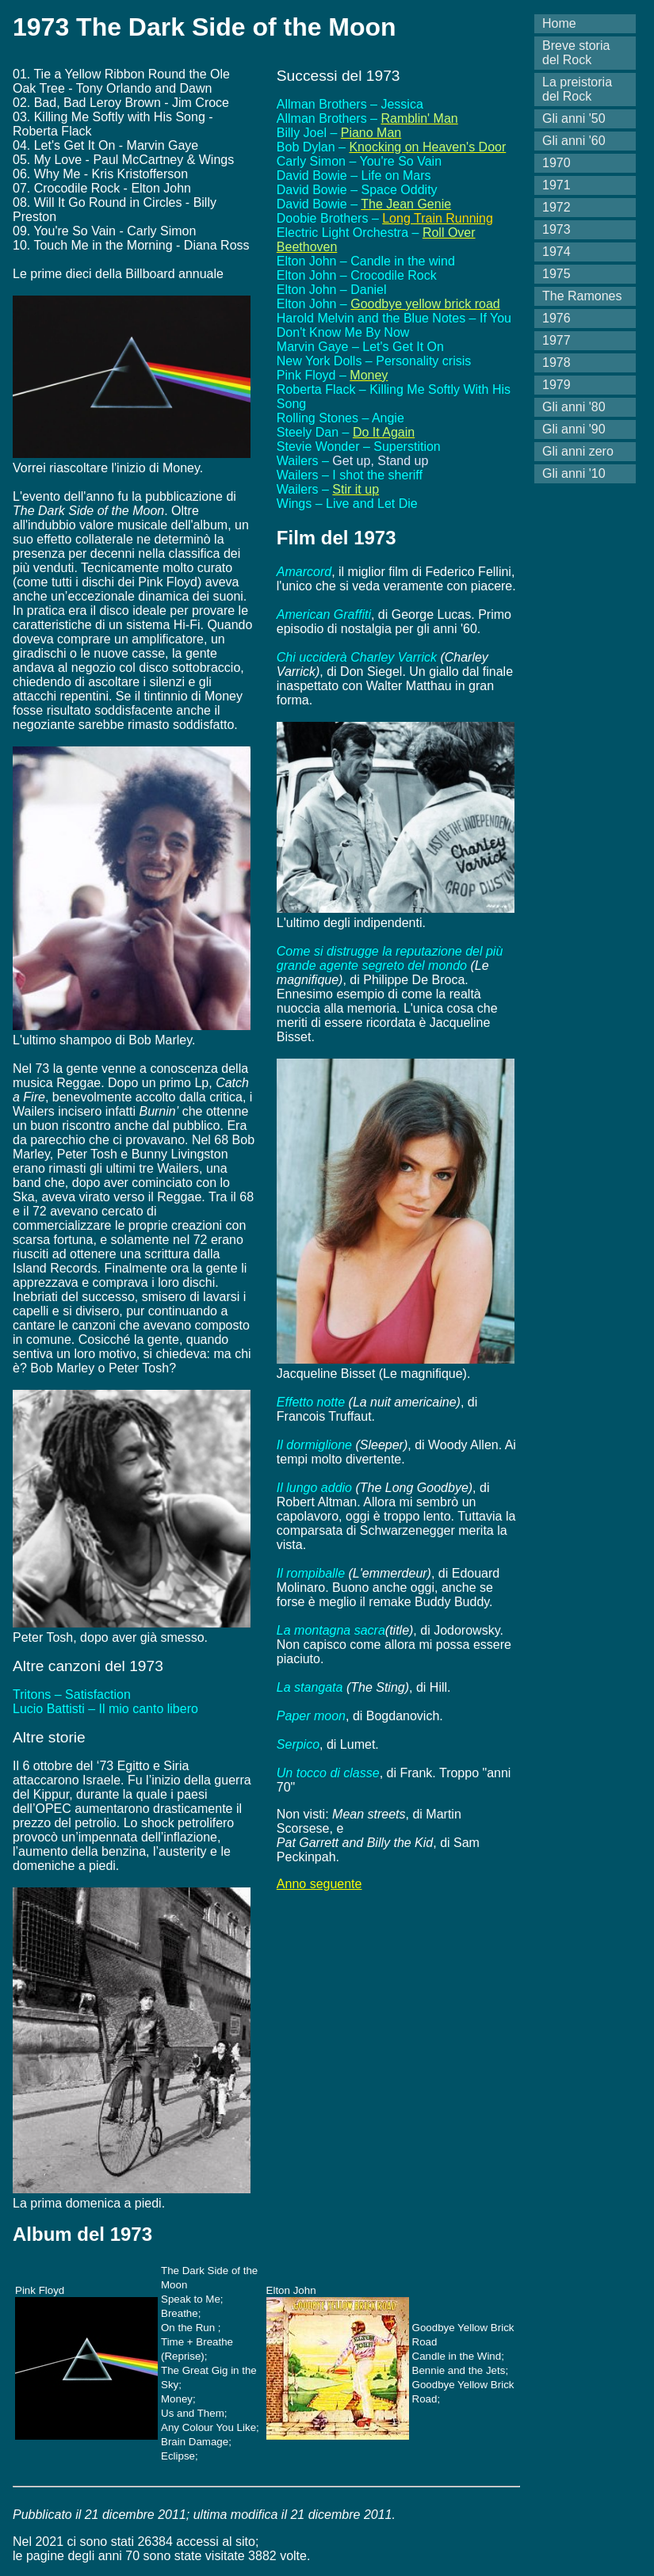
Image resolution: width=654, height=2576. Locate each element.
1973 (556, 229)
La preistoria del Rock (577, 89)
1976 (556, 318)
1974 (556, 251)
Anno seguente (319, 1884)
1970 (556, 163)
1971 (556, 185)
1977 (556, 340)
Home (559, 23)
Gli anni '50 (574, 118)
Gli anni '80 (574, 407)
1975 (556, 273)
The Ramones (582, 296)
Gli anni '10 (574, 473)
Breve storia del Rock (576, 53)
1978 (556, 362)
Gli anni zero (578, 451)
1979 (556, 384)
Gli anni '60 (574, 140)
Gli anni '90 (574, 429)
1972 (556, 207)
